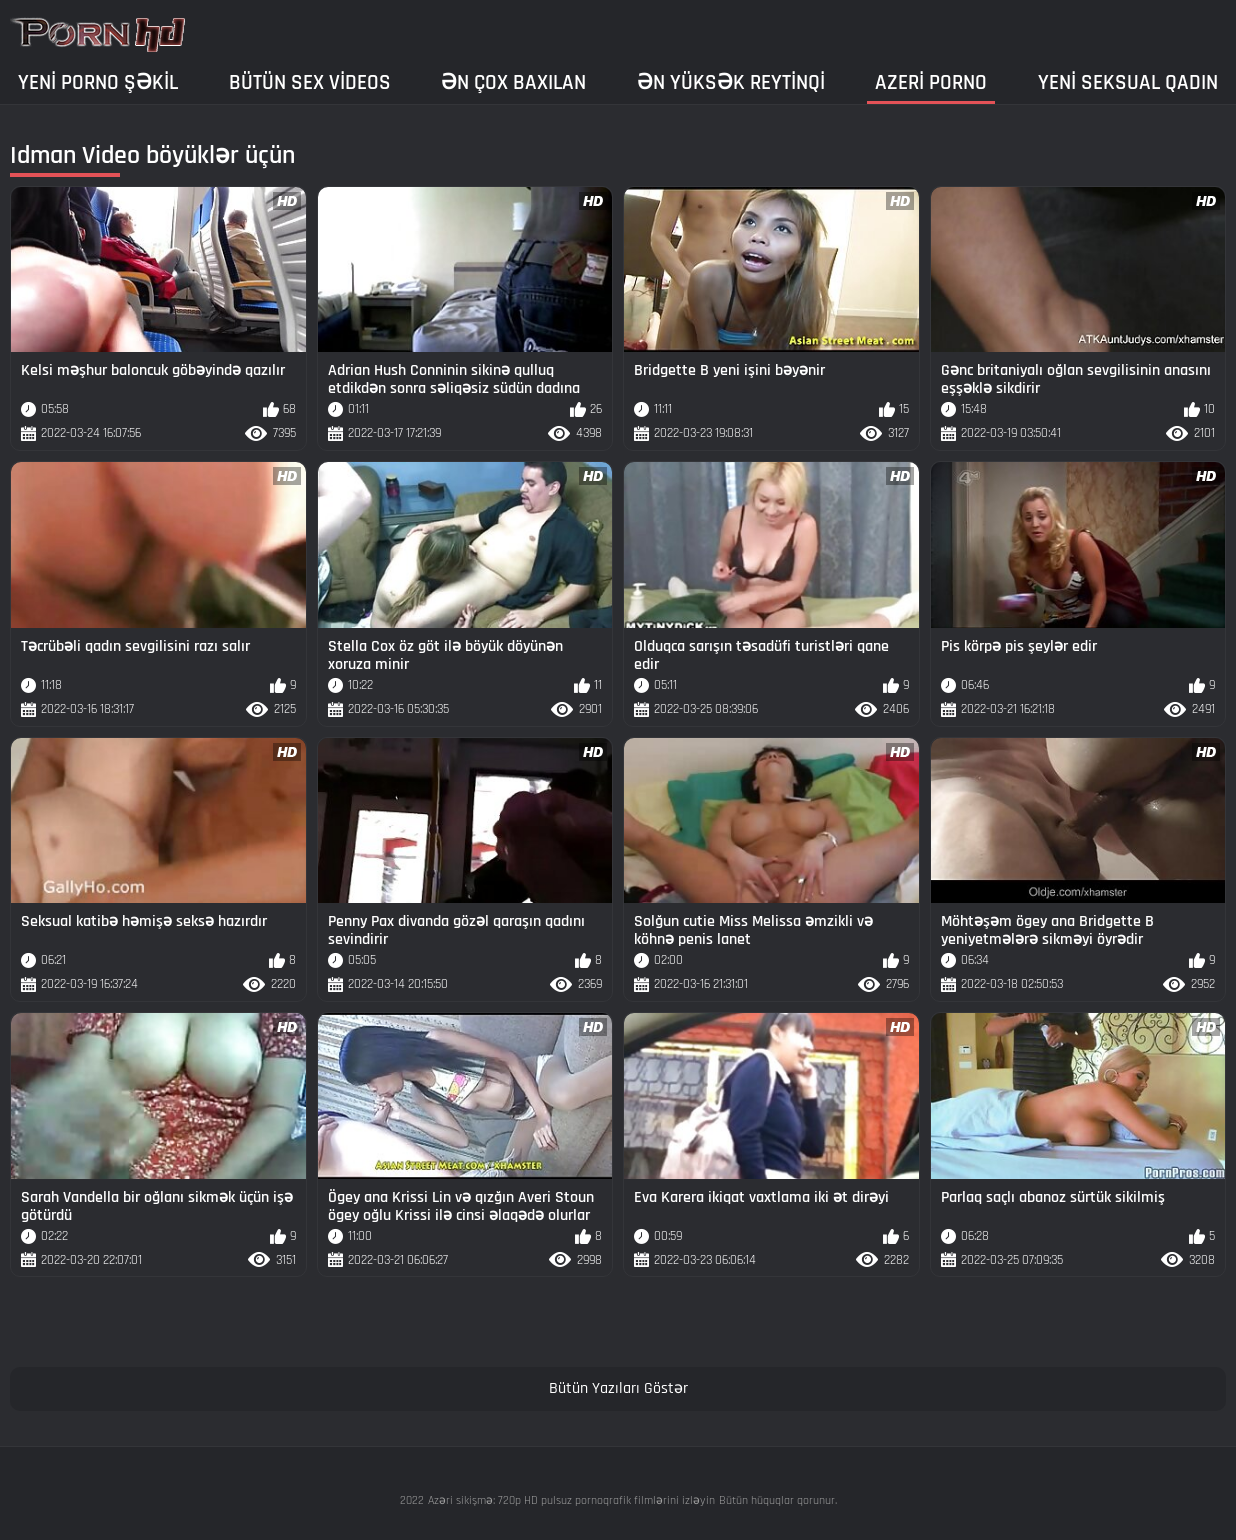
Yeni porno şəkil (98, 82)
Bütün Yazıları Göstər (618, 1388)
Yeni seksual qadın (1128, 82)
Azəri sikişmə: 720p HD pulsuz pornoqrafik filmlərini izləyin (571, 1500)
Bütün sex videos (310, 82)
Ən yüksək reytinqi (731, 82)
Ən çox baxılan (513, 82)
